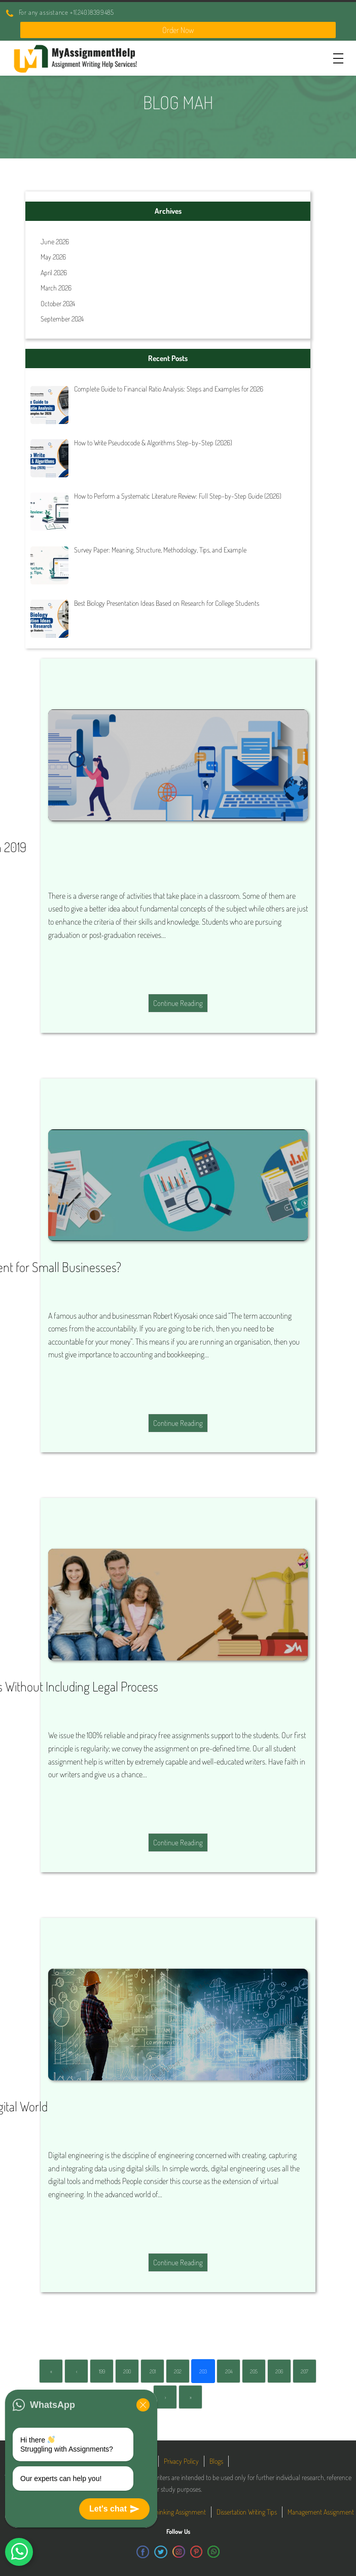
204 (228, 2371)
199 (102, 2371)
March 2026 (56, 287)
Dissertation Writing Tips (247, 2511)
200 (127, 2371)
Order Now (178, 30)
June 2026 (55, 241)
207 (304, 2371)
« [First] (51, 2371)
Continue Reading (178, 1003)
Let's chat (114, 2509)
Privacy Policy (181, 2461)
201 (153, 2371)
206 (279, 2371)
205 (254, 2371)
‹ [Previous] (76, 2371)
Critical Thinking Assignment (169, 2511)
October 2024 (58, 303)
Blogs (216, 2461)
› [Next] (165, 2397)
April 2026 (54, 272)
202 (178, 2371)
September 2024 (62, 318)
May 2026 (53, 256)
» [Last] (191, 2397)
